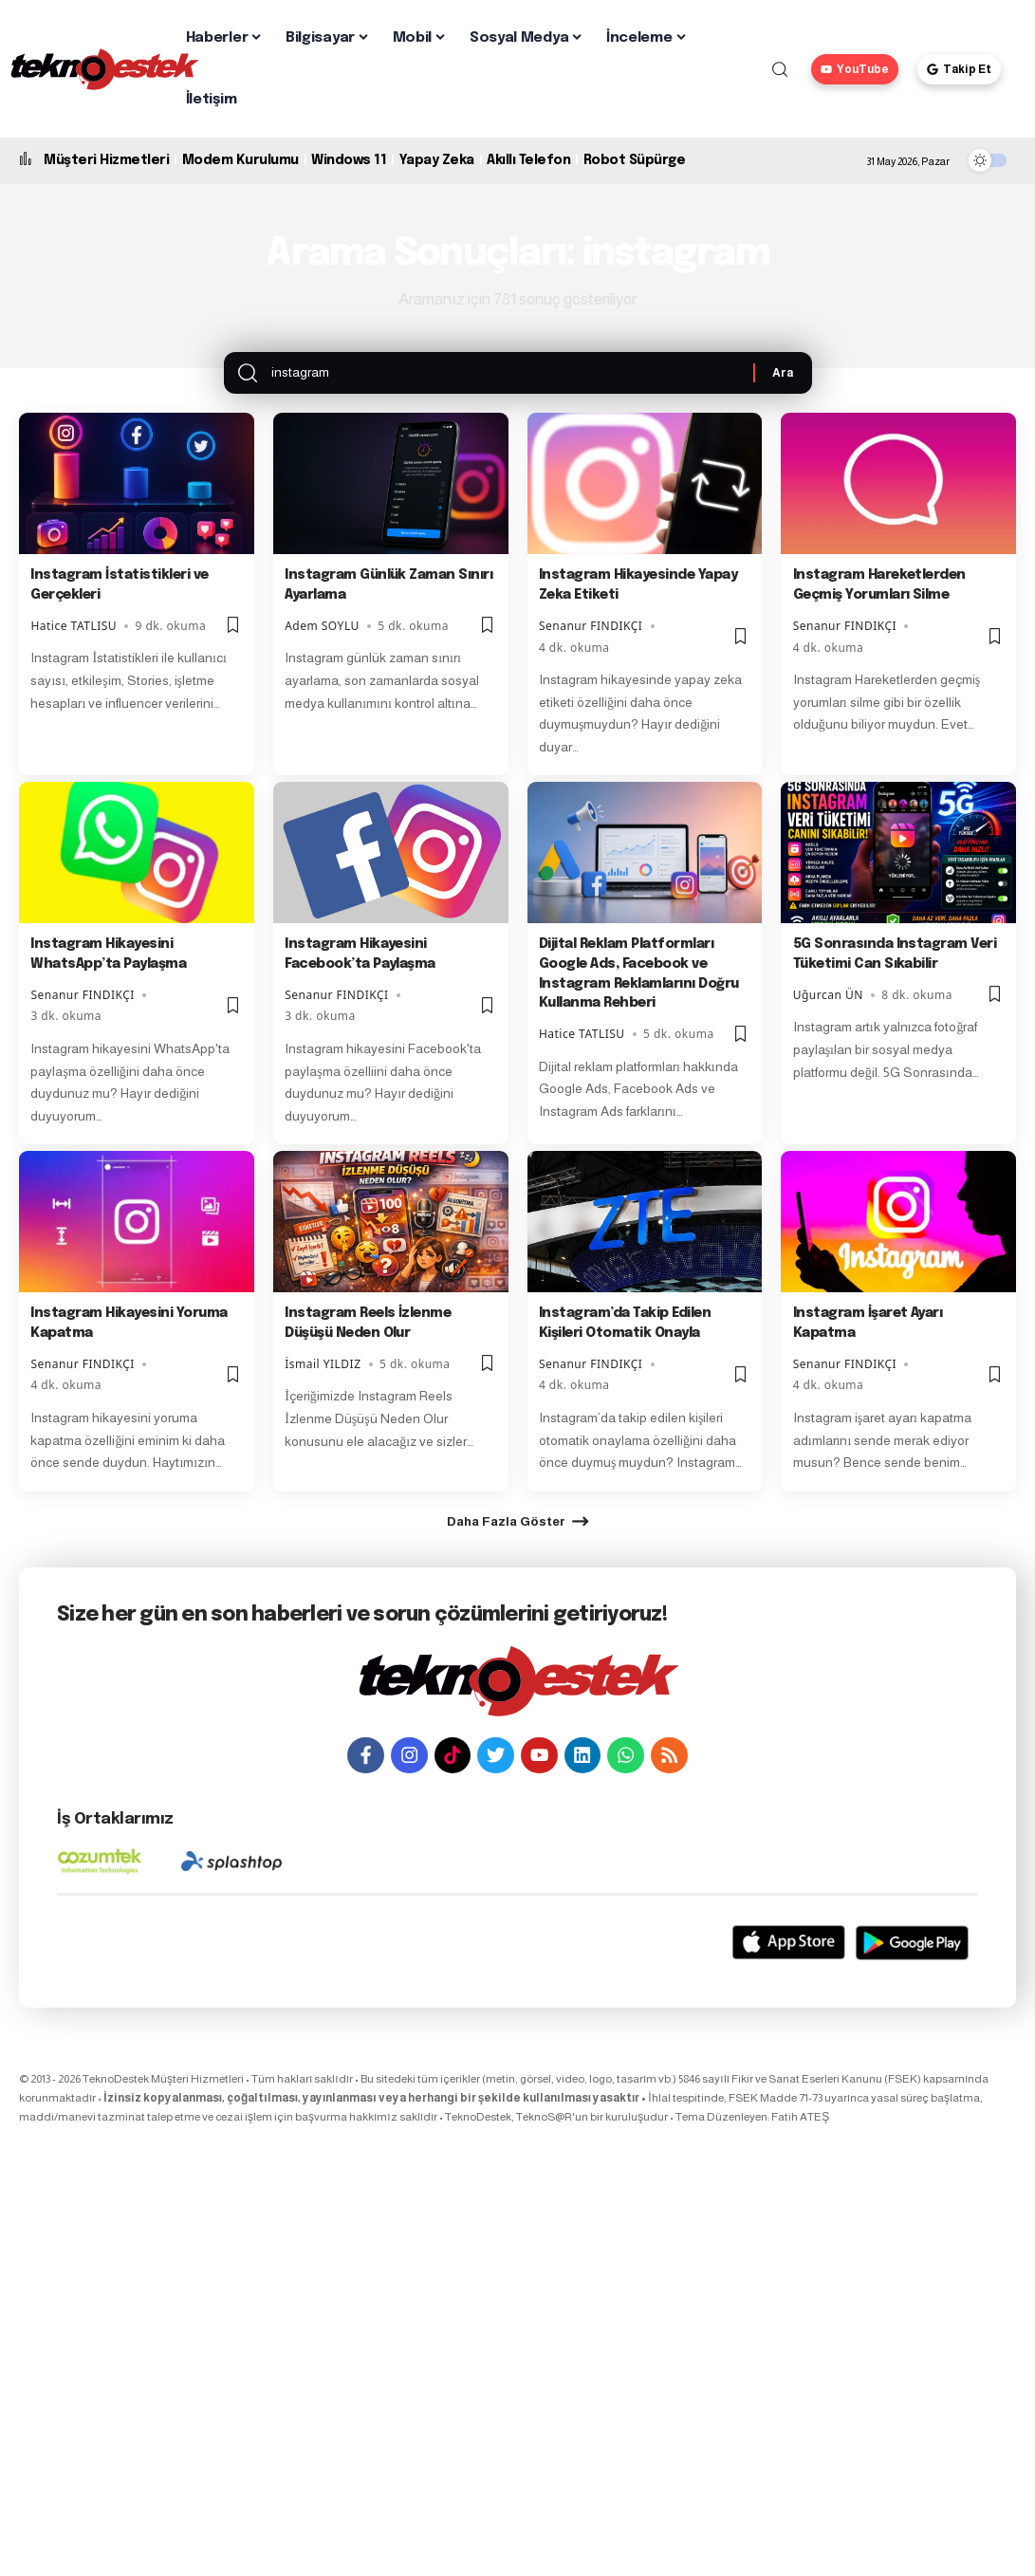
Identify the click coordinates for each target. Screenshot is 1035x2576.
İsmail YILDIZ (322, 1382)
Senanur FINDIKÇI (591, 644)
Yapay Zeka (436, 160)
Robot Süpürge (634, 160)
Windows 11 (348, 160)
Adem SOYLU (322, 644)
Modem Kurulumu (240, 160)
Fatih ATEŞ (800, 2151)
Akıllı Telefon (528, 160)
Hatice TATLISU (73, 644)
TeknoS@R (544, 2151)
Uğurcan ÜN (828, 1013)
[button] (779, 69)
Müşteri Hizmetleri (106, 160)
